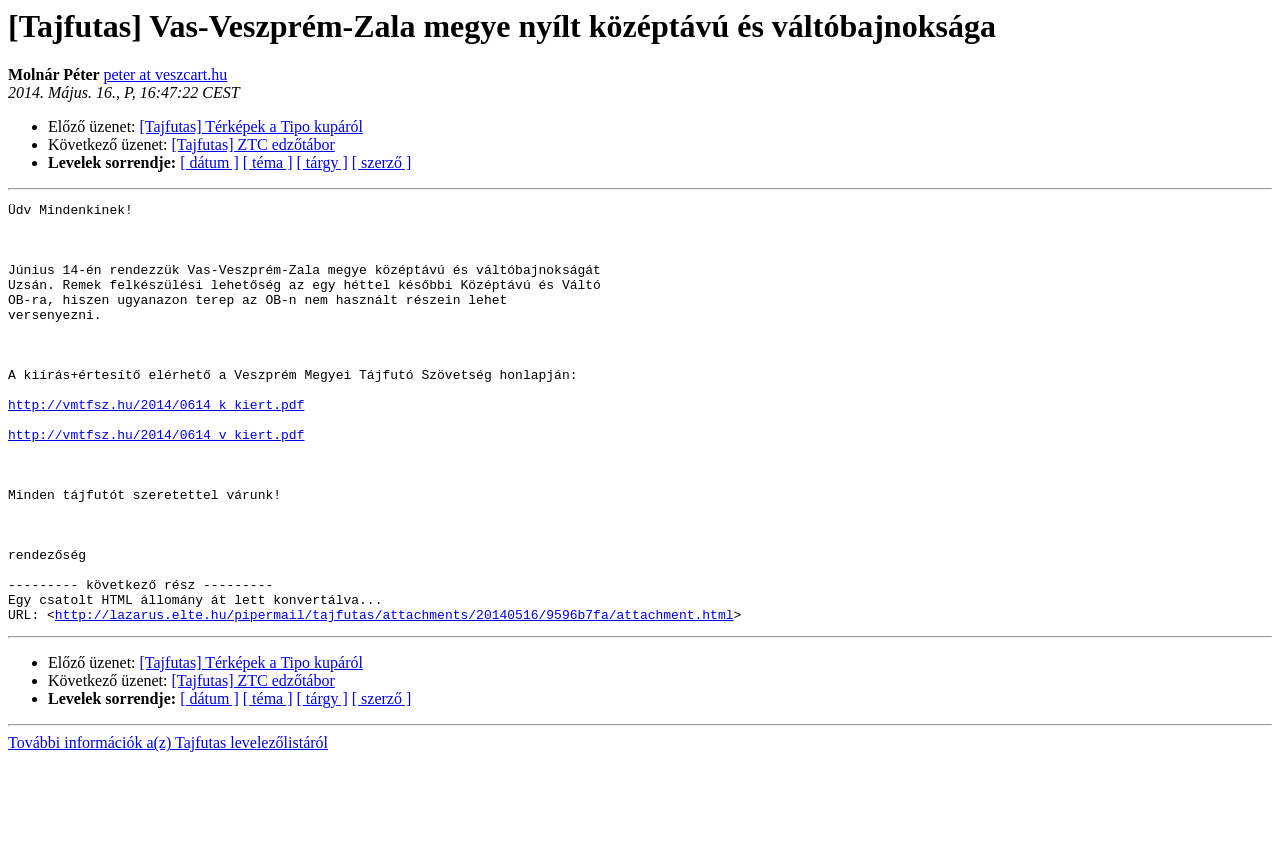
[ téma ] (268, 162)
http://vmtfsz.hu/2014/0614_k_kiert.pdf (156, 446)
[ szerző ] (382, 162)
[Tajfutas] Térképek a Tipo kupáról (251, 126)
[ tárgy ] (322, 162)
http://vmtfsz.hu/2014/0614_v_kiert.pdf (156, 482)
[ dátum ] (209, 162)
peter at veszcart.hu (165, 74)
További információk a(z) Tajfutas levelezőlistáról (168, 826)
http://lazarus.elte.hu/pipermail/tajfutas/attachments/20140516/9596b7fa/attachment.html (394, 698)
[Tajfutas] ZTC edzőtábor (253, 144)
